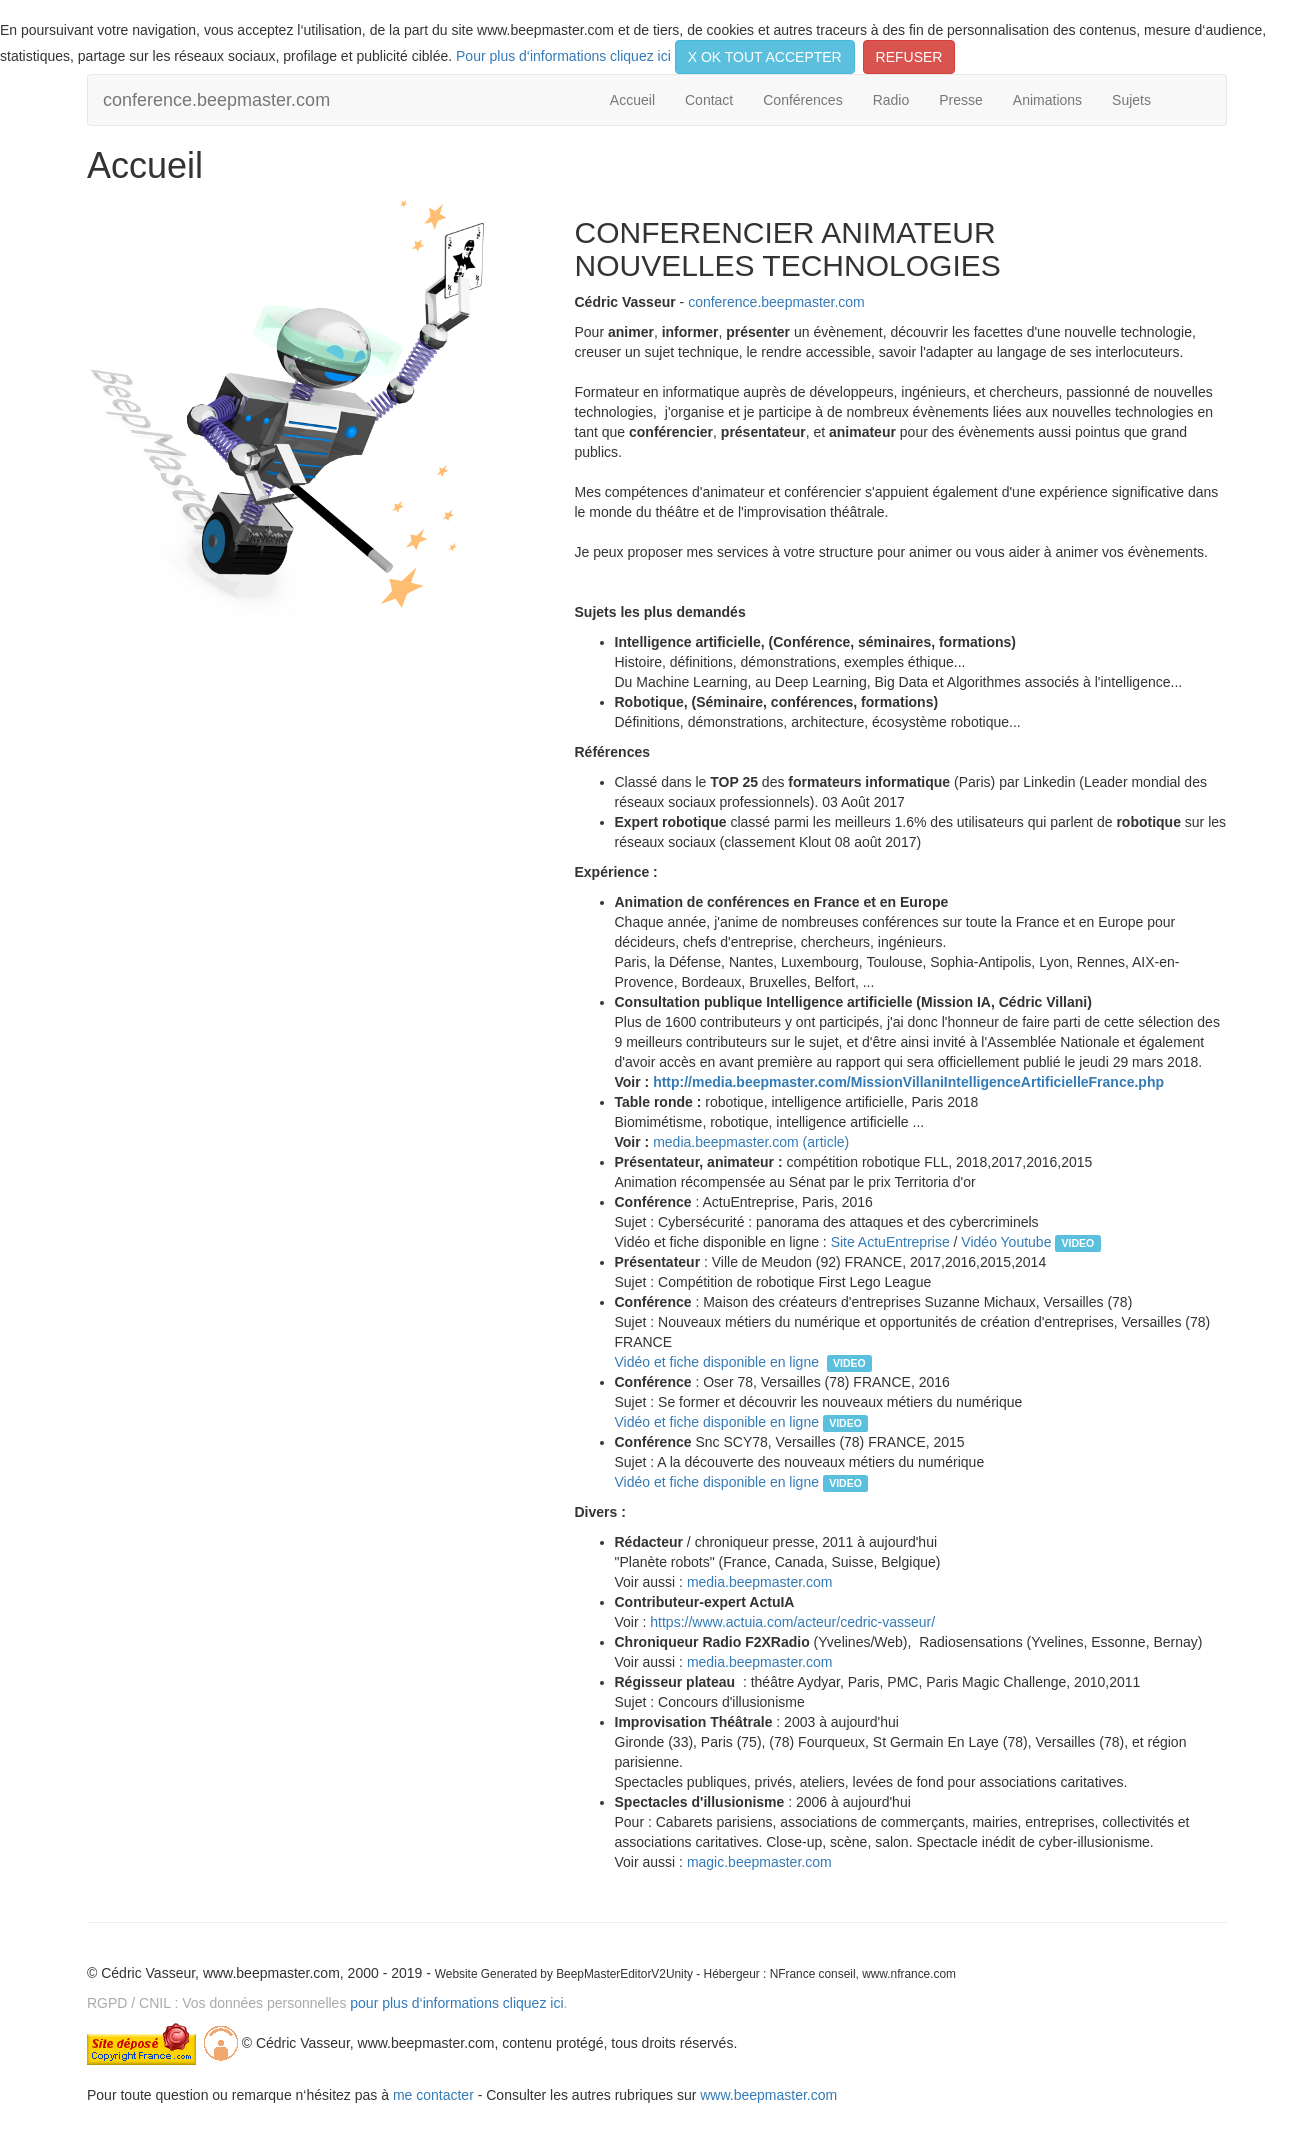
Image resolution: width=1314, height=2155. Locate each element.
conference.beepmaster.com (216, 100)
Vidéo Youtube (1008, 1242)
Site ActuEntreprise (890, 1242)
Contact (709, 100)
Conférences (802, 100)
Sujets (1131, 100)
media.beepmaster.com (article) (751, 1142)
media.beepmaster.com (760, 1582)
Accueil (632, 100)
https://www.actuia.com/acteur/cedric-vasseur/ (792, 1622)
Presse (961, 100)
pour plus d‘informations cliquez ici (456, 2003)
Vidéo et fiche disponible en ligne (721, 1362)
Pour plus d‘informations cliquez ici (563, 56)
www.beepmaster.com (768, 2095)
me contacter (433, 2095)
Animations (1047, 100)
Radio (891, 100)
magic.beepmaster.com (759, 1862)
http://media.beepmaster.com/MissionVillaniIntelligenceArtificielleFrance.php (908, 1082)
